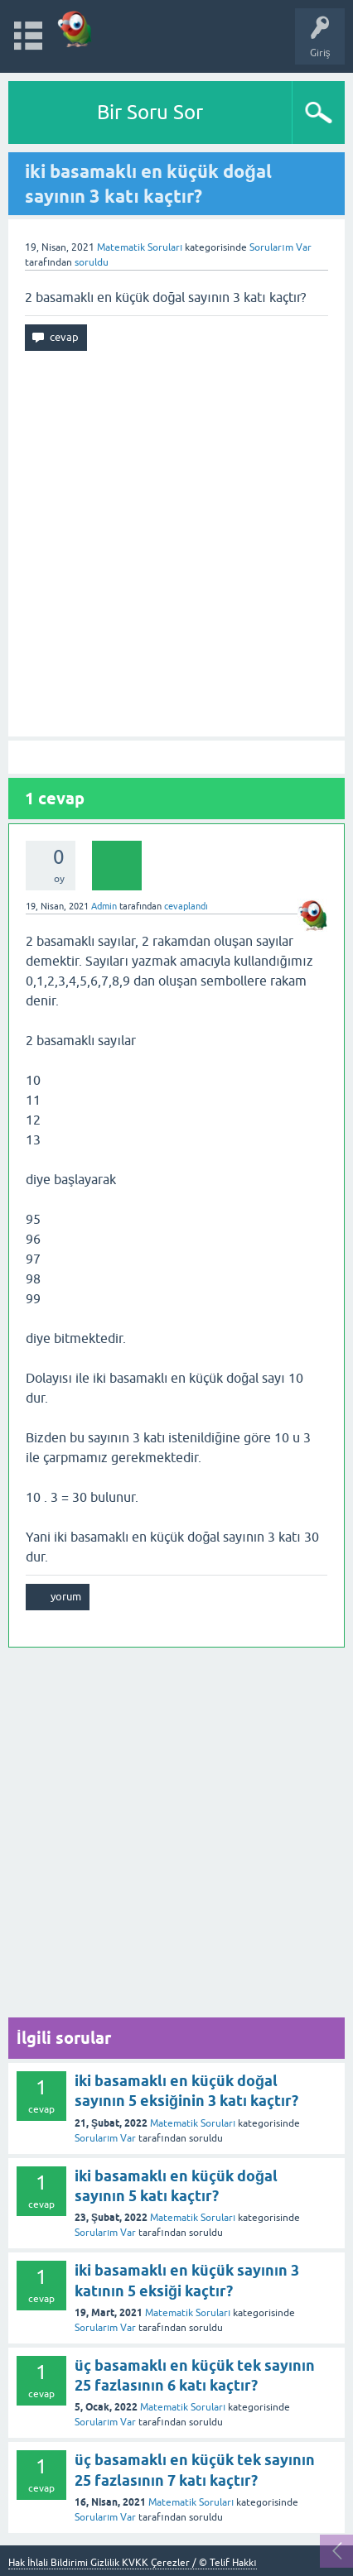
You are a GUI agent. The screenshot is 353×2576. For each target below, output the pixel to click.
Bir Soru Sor (150, 112)
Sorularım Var (105, 2138)
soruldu (92, 262)
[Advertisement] (176, 543)
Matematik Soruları (139, 247)
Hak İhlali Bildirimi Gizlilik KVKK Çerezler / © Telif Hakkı (132, 2563)
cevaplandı (186, 906)
